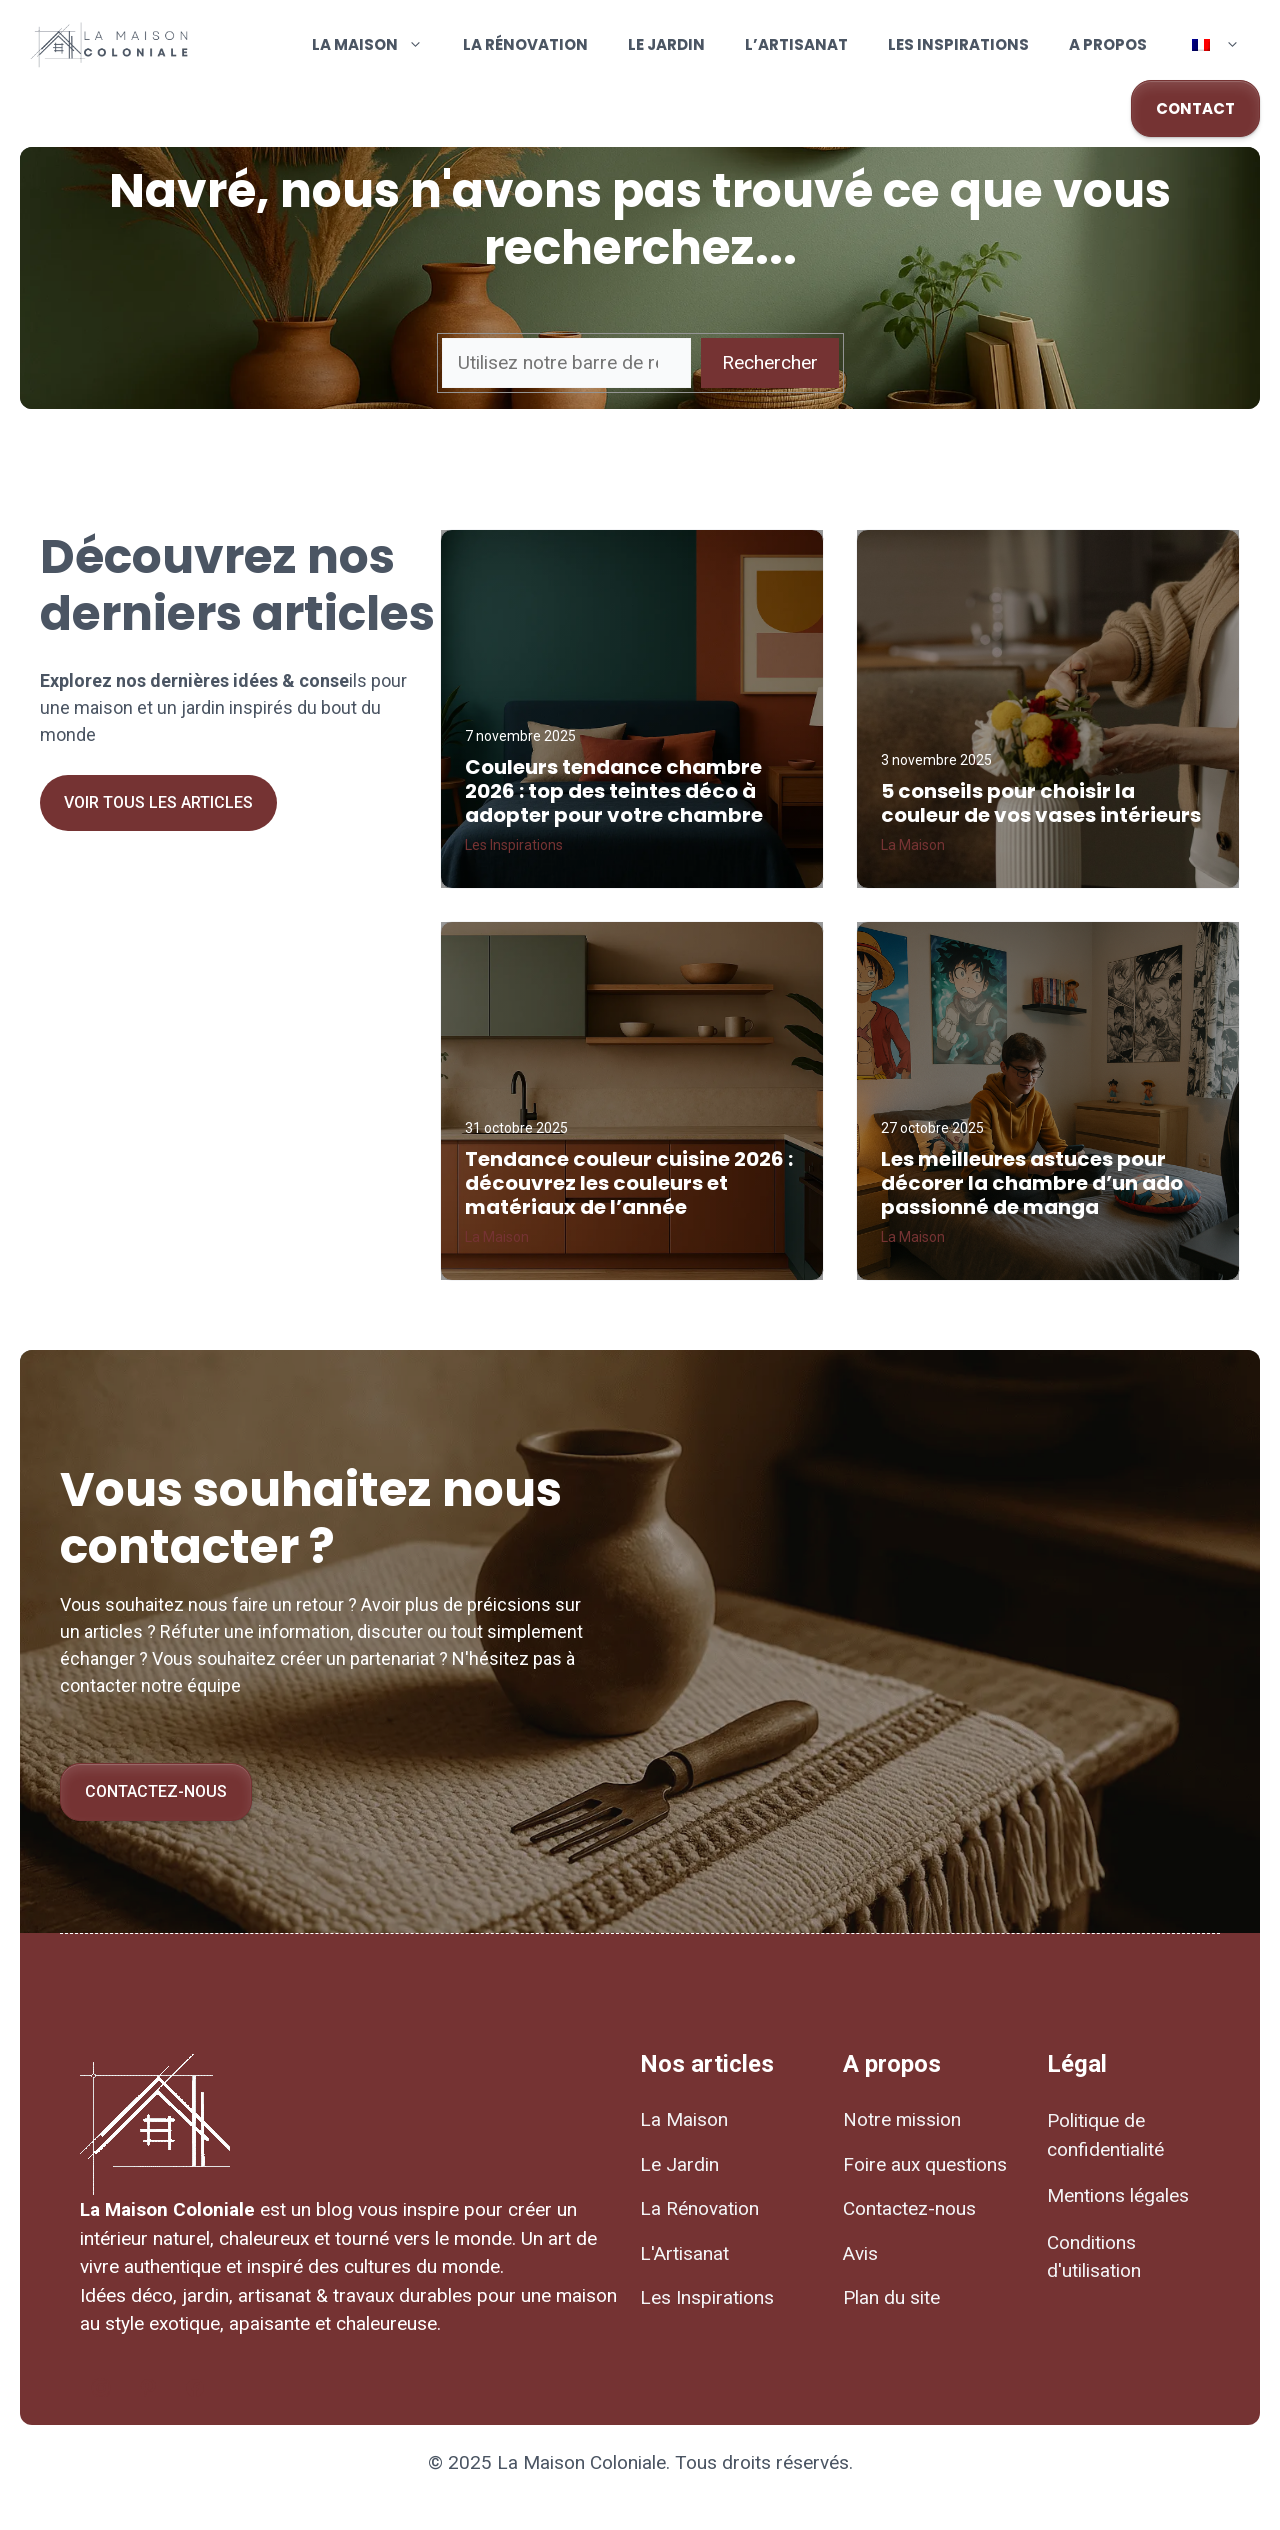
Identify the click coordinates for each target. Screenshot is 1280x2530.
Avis (860, 2253)
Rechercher (770, 362)
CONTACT (1195, 108)
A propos (1108, 44)
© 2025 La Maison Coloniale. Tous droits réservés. (640, 2462)
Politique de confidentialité (1105, 2135)
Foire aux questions (925, 2164)
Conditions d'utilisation (1094, 2257)
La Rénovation (525, 44)
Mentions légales (1118, 2195)
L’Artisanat (796, 44)
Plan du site (891, 2297)
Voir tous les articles (158, 802)
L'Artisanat (684, 2253)
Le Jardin (666, 44)
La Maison (377, 45)
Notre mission (902, 2119)
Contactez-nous (156, 1791)
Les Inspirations (958, 44)
